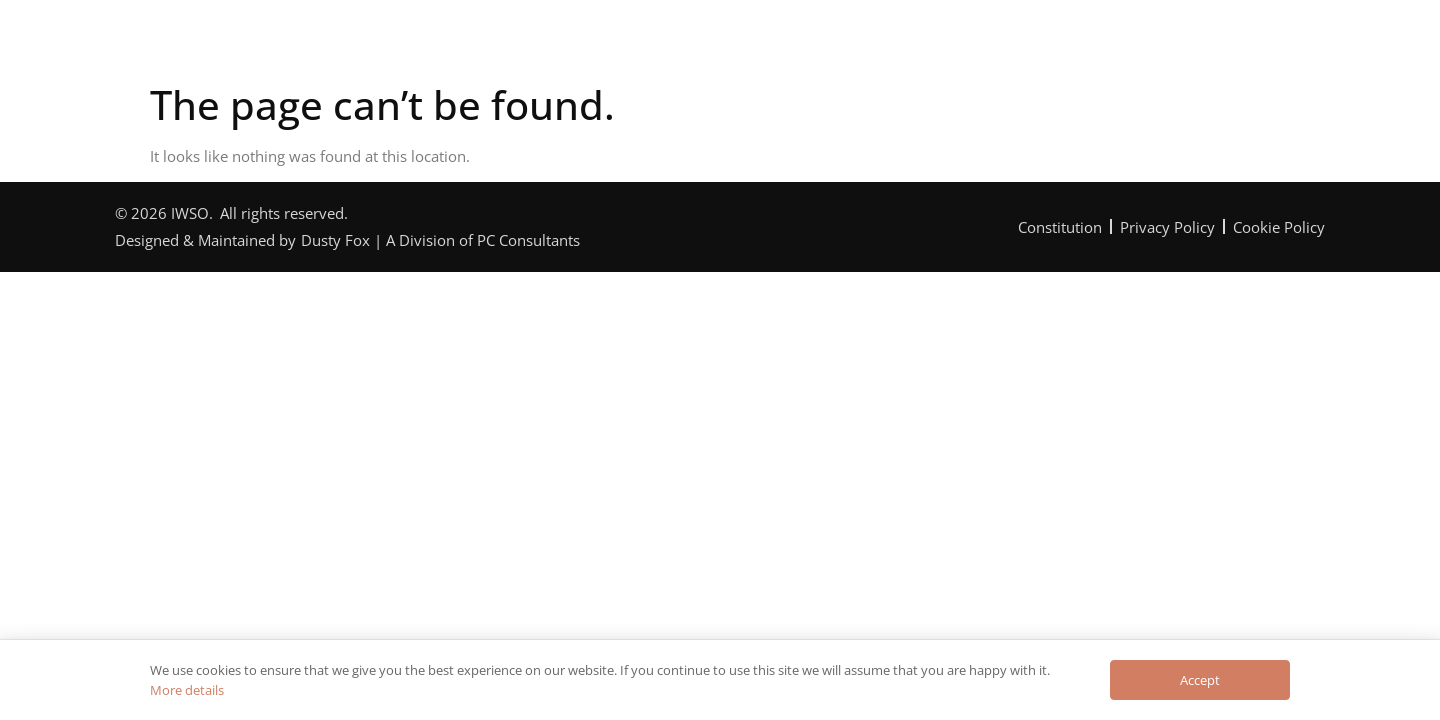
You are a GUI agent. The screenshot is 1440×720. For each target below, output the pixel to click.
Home (347, 44)
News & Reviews (944, 44)
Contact (1087, 44)
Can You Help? (777, 44)
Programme (626, 44)
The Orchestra (475, 44)
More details (187, 690)
